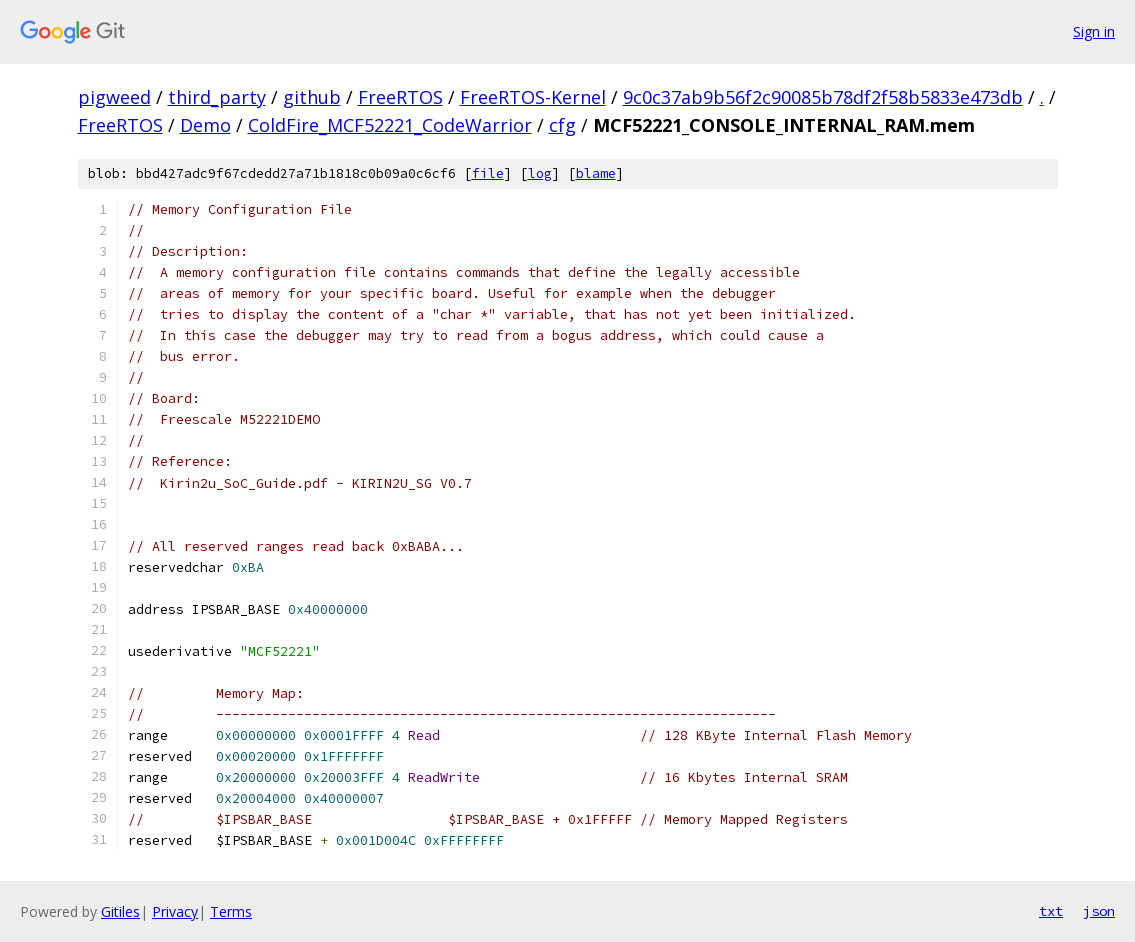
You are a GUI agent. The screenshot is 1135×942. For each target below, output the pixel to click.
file (488, 173)
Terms (231, 911)
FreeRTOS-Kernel (533, 97)
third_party (217, 97)
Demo (205, 125)
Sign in (1094, 31)
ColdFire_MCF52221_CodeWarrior (390, 125)
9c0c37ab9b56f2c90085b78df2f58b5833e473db (823, 97)
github (312, 97)
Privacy (175, 911)
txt (1051, 911)
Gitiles (120, 911)
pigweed (114, 97)
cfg (562, 125)
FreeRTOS (400, 97)
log (540, 173)
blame (596, 173)
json (1099, 911)
